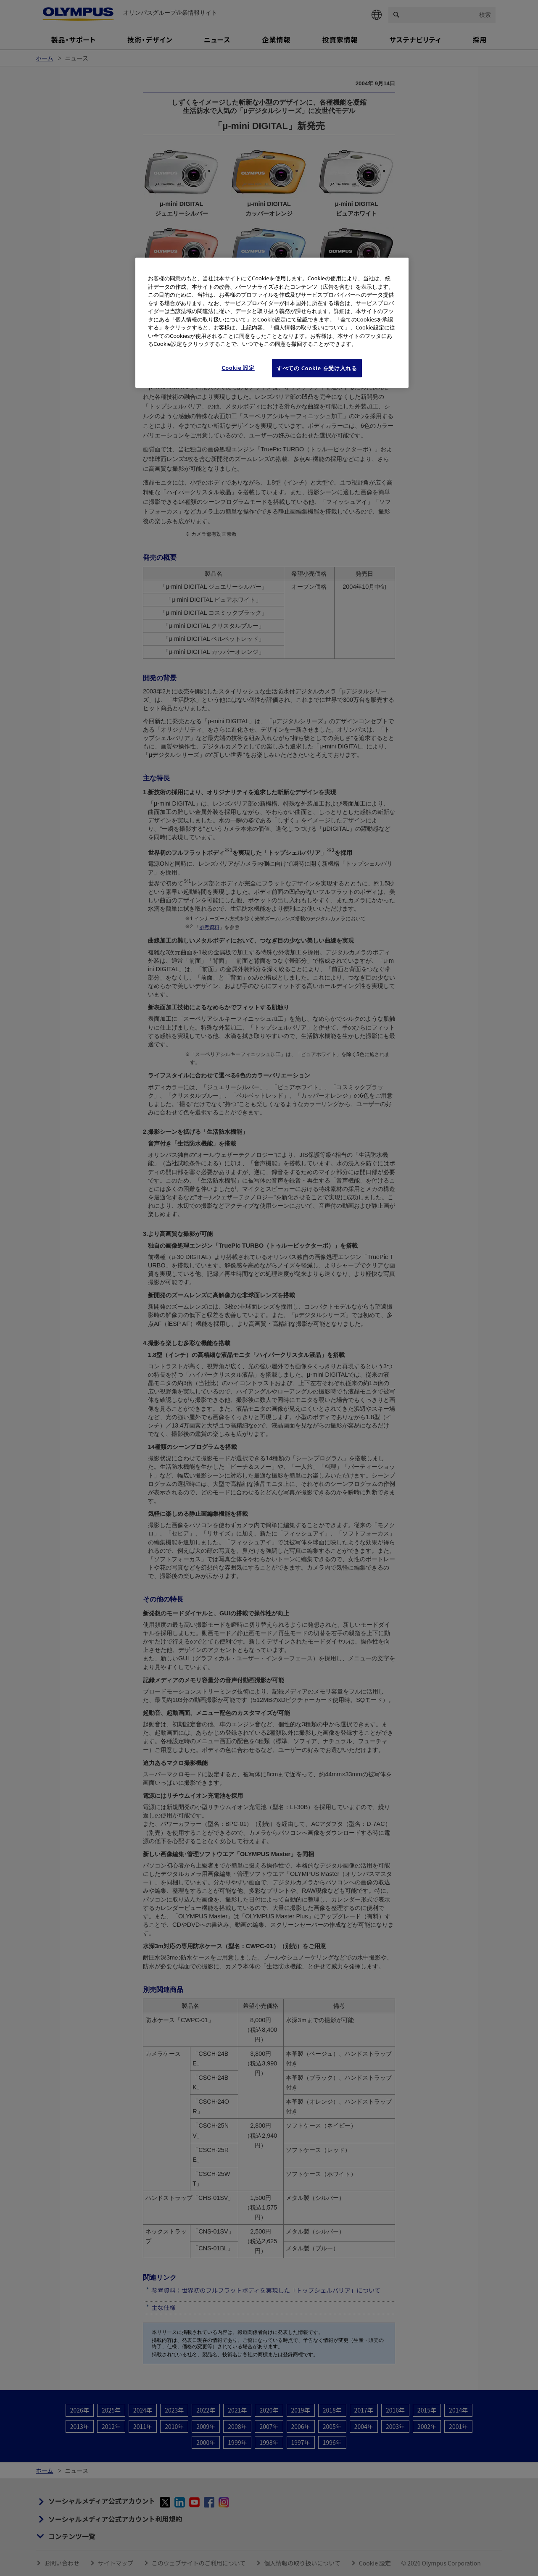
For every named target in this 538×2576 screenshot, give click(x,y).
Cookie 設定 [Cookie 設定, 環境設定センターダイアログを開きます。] (238, 367)
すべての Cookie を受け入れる (317, 368)
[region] (272, 323)
